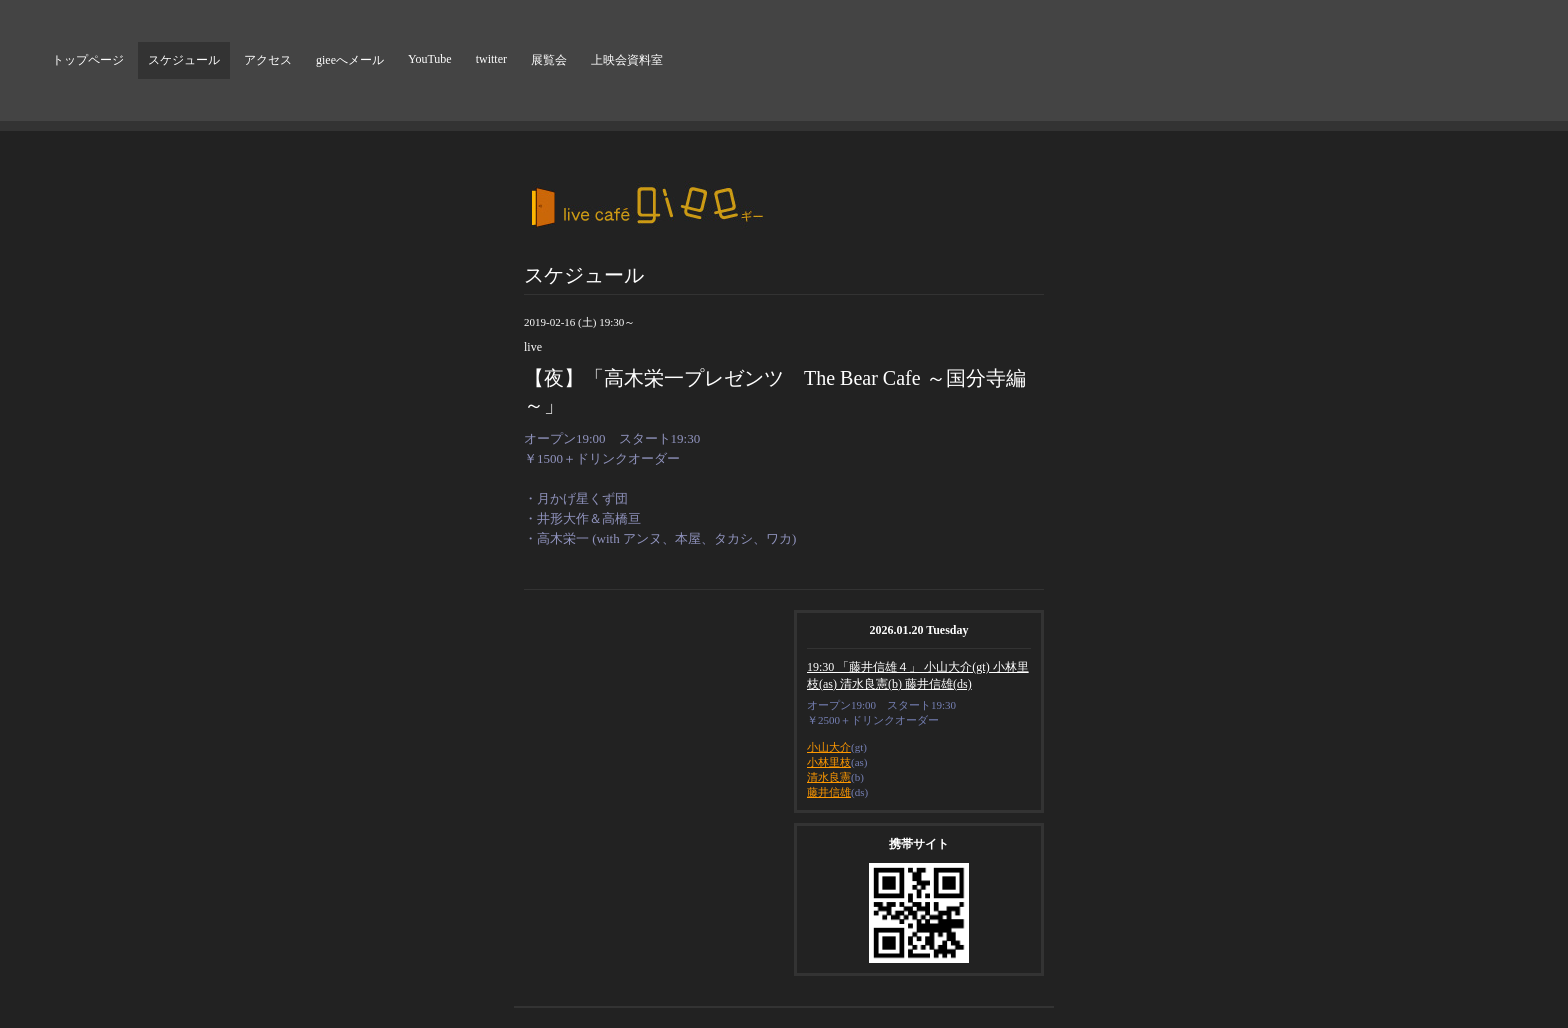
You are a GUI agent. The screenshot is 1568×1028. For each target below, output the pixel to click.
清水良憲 (829, 777)
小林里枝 (829, 762)
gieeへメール (350, 60)
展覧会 (549, 60)
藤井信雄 (829, 792)
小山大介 (829, 747)
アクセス (268, 60)
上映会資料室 (627, 60)
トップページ (88, 60)
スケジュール (184, 60)
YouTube (430, 59)
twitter (491, 59)
